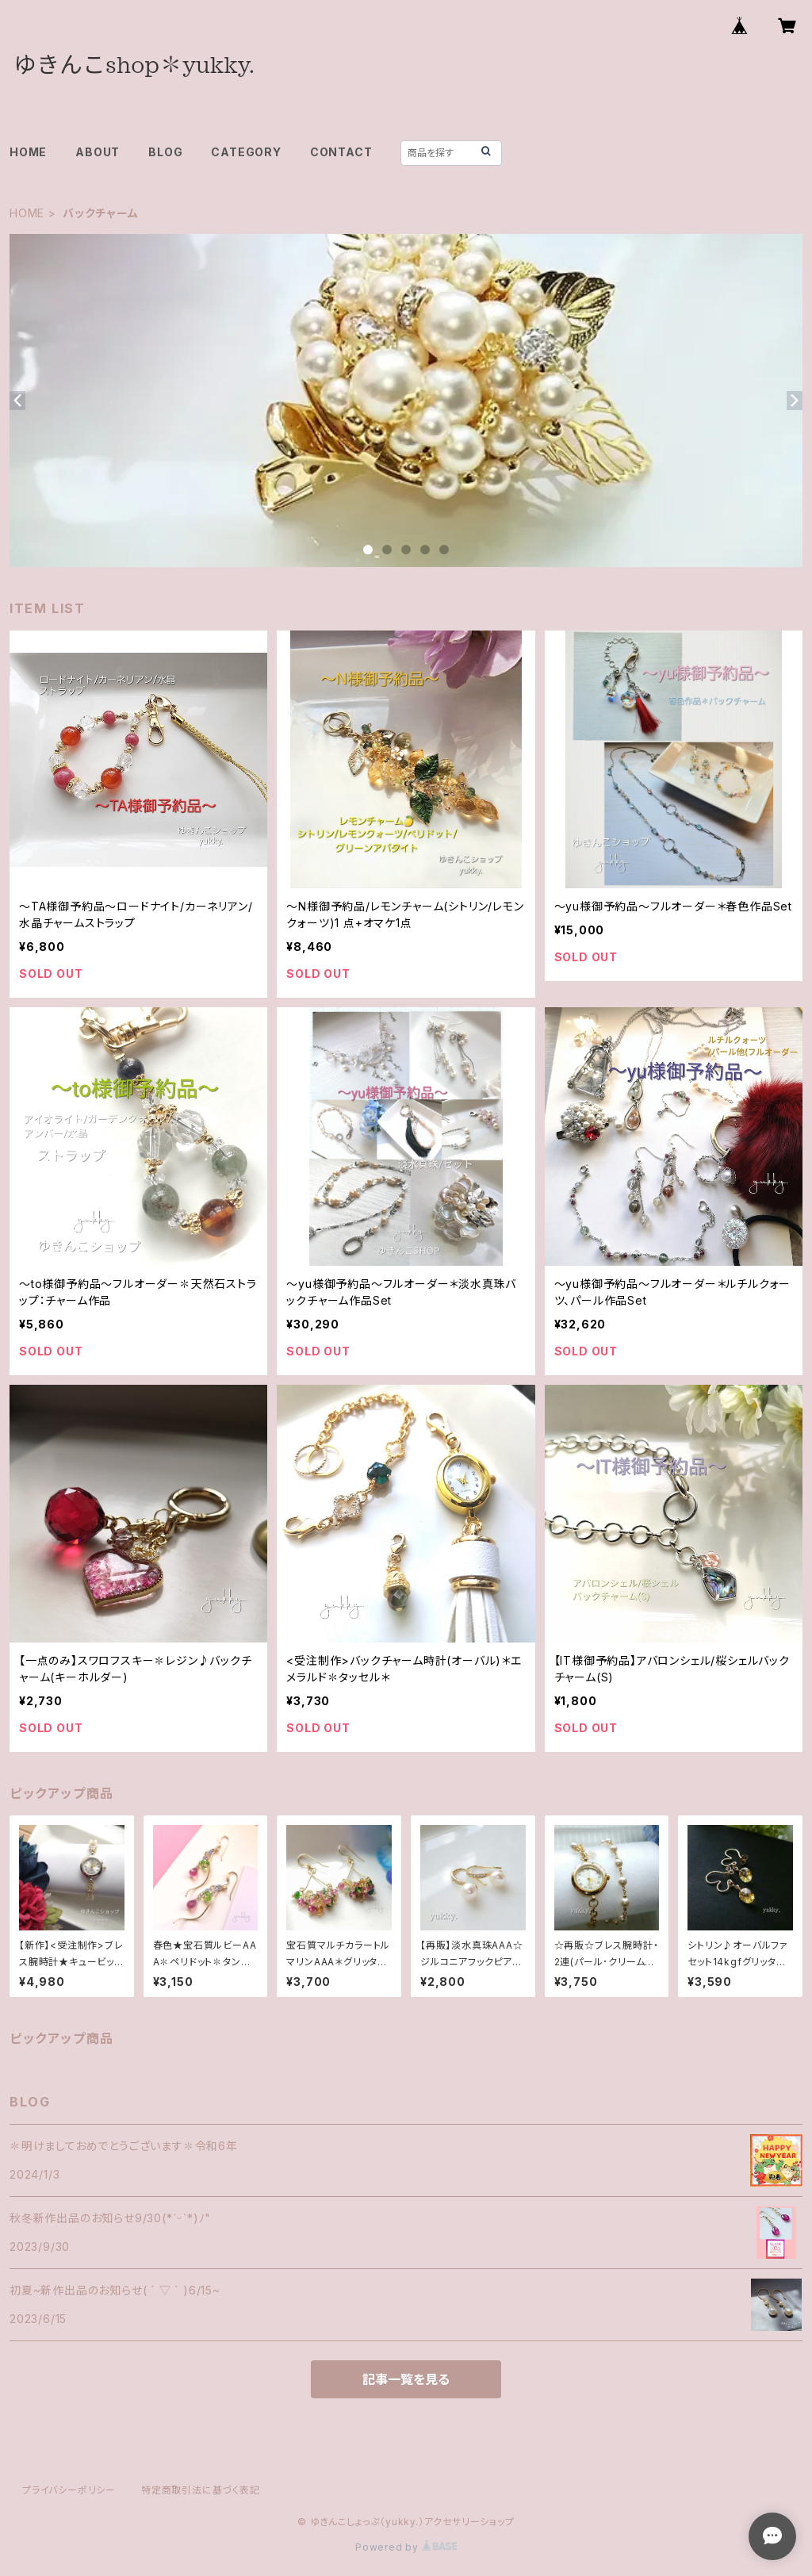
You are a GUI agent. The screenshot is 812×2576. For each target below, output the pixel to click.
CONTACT (341, 152)
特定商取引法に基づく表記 (200, 2490)
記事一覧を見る (406, 2379)
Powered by (406, 2547)
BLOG (165, 152)
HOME (28, 152)
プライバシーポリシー (69, 2490)
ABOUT (97, 152)
